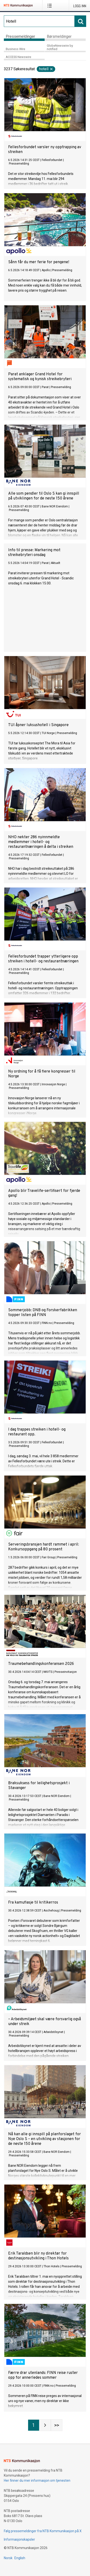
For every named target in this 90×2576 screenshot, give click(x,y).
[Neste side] (45, 2425)
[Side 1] (33, 2425)
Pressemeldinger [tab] (20, 36)
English (19, 2558)
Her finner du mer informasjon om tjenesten (37, 2480)
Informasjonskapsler (19, 2539)
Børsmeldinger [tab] (59, 36)
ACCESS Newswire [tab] (18, 57)
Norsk (8, 2558)
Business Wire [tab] (15, 49)
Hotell (46, 69)
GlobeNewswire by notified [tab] (60, 47)
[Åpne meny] (50, 5)
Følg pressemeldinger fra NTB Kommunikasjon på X (43, 2531)
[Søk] (39, 21)
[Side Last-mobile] (56, 2425)
